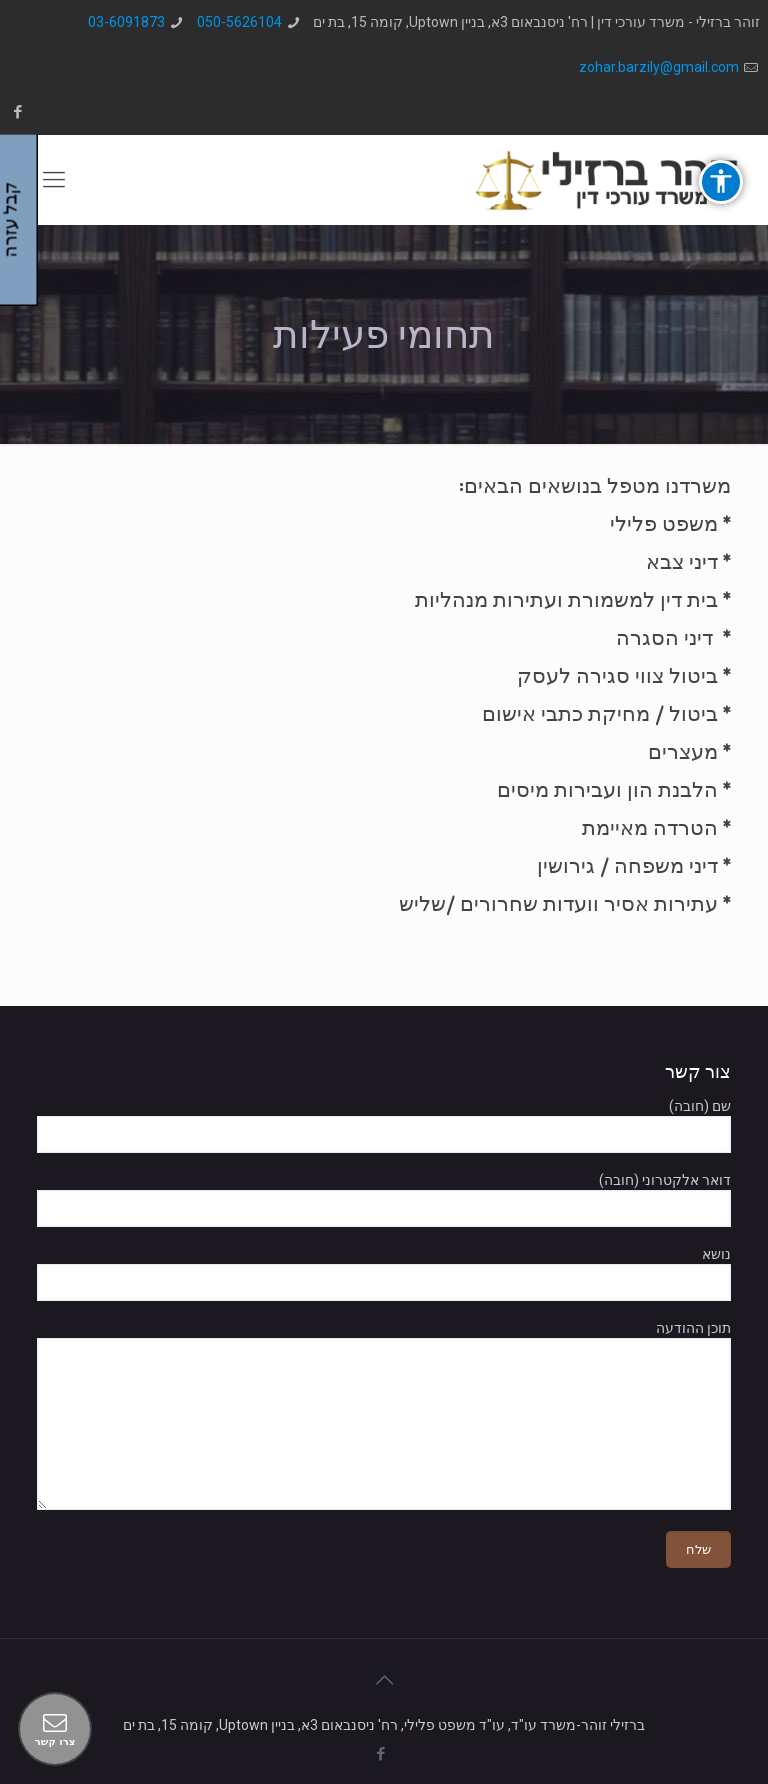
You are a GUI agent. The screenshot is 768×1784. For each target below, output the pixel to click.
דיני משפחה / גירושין (627, 865)
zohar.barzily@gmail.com (659, 67)
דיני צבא (682, 561)
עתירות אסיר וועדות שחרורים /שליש (558, 903)
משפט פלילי (664, 523)
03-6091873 (126, 22)
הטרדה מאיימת (650, 827)
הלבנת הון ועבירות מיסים (607, 789)
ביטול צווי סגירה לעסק (617, 675)
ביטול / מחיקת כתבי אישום (600, 713)
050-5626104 (239, 22)
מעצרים (683, 751)
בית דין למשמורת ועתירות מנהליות (566, 599)
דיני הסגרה (664, 637)
